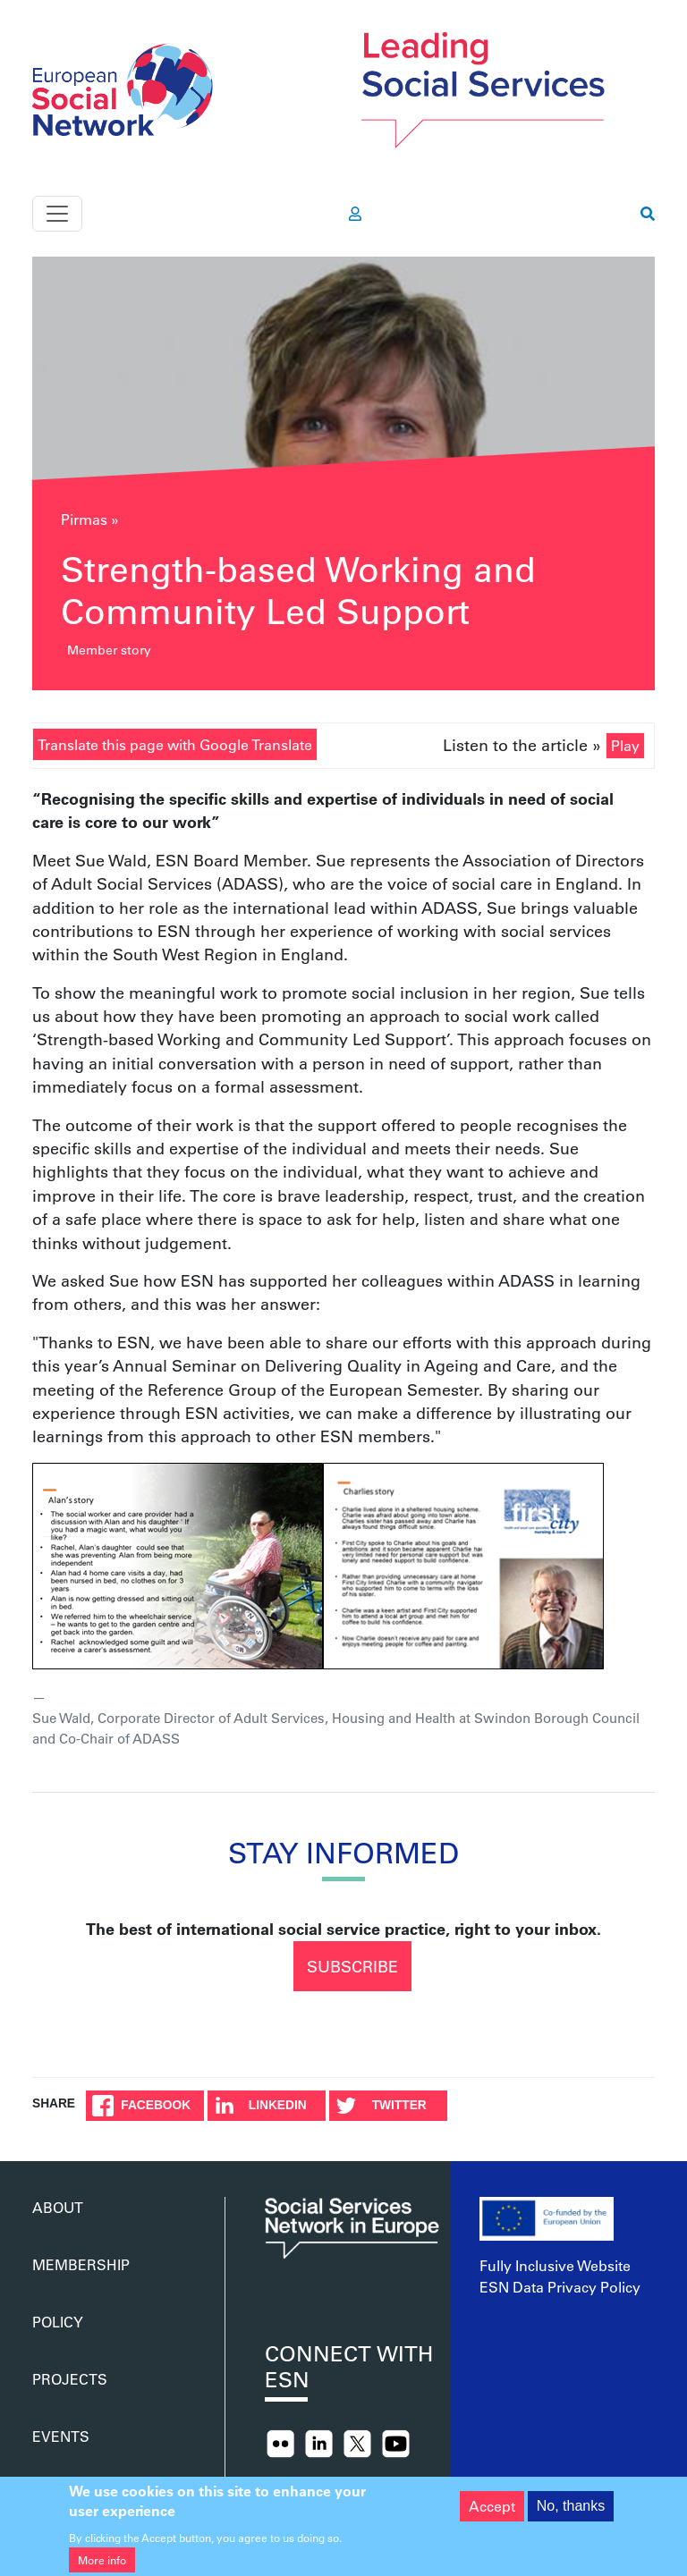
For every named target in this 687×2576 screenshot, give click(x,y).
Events (60, 2436)
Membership (81, 2264)
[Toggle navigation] (57, 214)
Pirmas (84, 519)
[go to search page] (647, 213)
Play (625, 745)
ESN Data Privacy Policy (559, 2286)
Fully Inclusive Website (555, 2265)
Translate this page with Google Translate (175, 744)
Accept (492, 2513)
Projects (69, 2378)
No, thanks (571, 2513)
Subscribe (352, 1966)
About (57, 2207)
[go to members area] (355, 213)
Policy (57, 2321)
